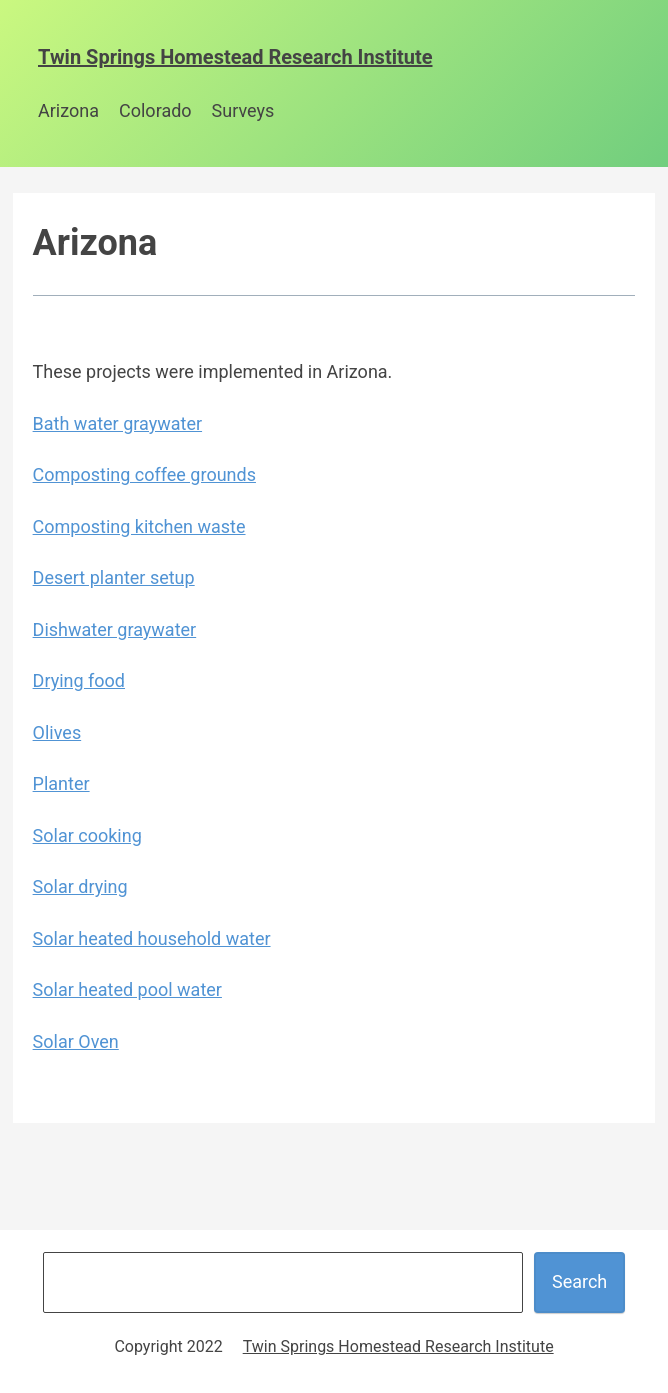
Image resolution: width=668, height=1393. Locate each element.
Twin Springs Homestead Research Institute (235, 57)
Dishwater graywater (115, 629)
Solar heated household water (152, 938)
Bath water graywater (117, 423)
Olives (57, 732)
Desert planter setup (114, 577)
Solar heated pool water (127, 989)
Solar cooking (87, 835)
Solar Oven (76, 1041)
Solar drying (80, 886)
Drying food (79, 680)
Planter (61, 783)
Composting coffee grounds (144, 474)
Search (579, 1281)
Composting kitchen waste (139, 526)
